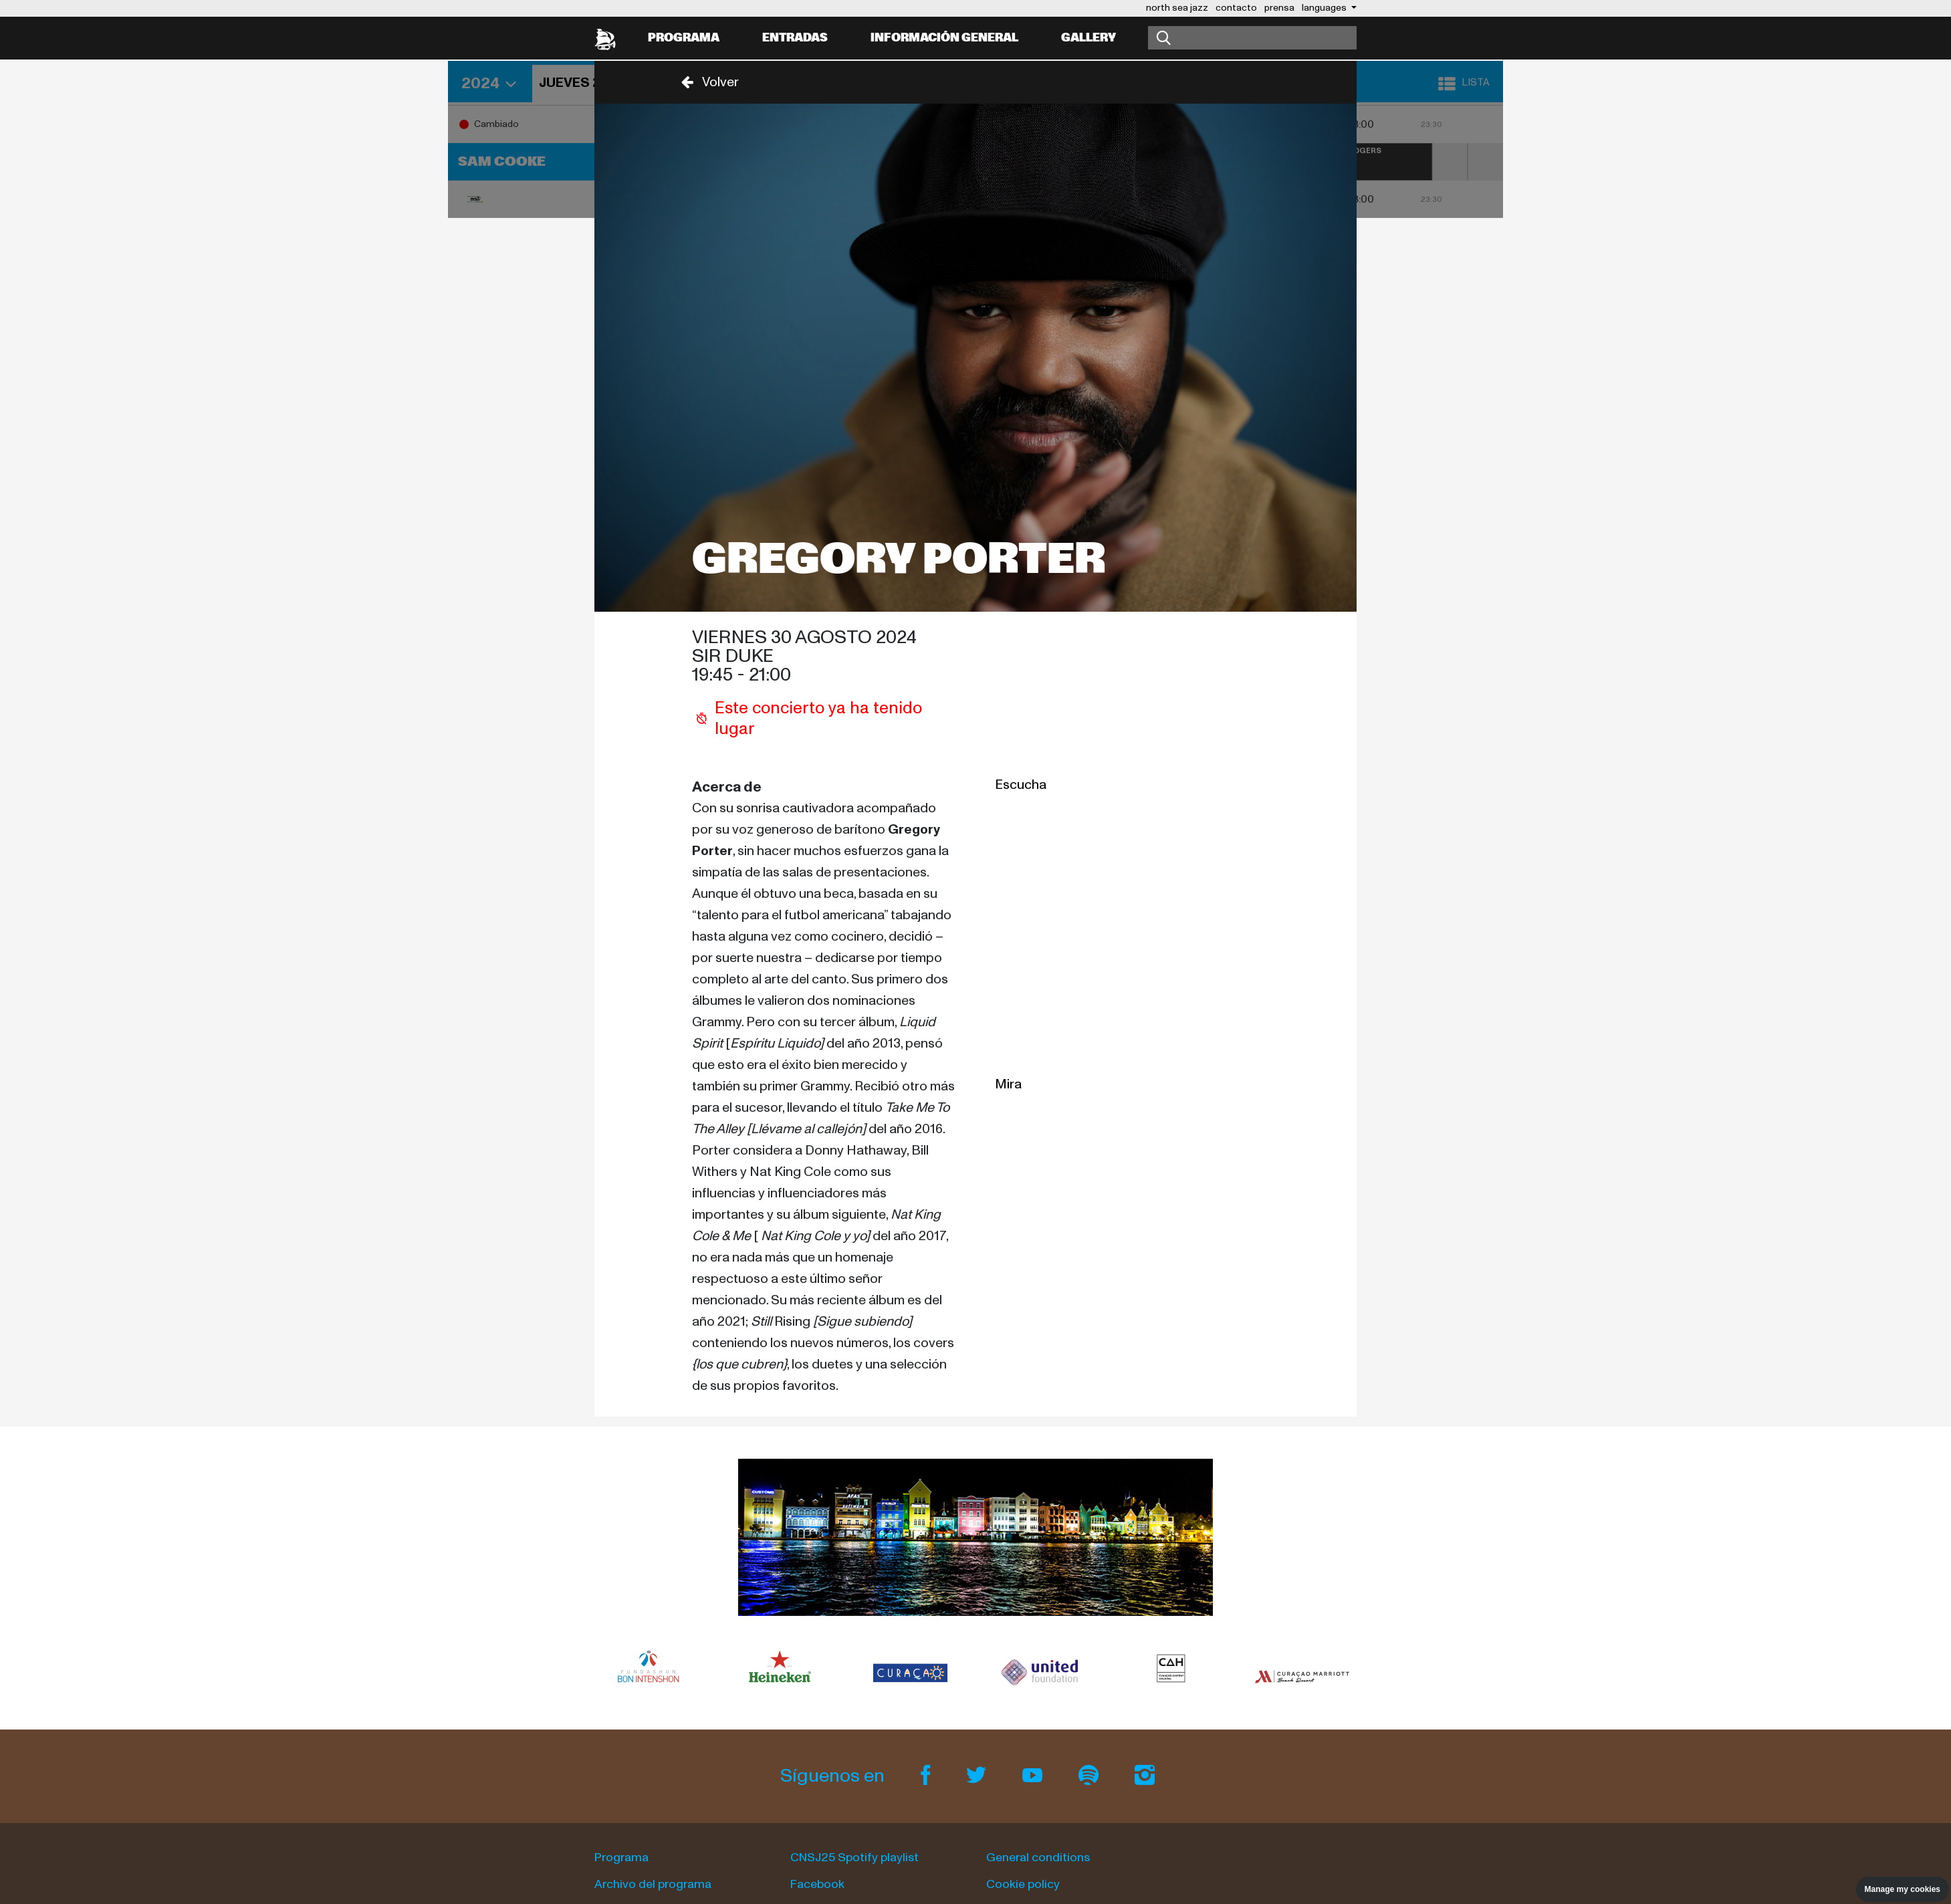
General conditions (1038, 1857)
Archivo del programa (652, 1884)
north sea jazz (1177, 7)
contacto (1236, 7)
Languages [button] (1325, 7)
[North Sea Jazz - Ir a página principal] (605, 38)
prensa (1279, 7)
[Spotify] (1090, 1776)
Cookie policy (1023, 1884)
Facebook (817, 1884)
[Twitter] (978, 1776)
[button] (706, 82)
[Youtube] (1034, 1776)
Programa (683, 37)
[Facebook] (927, 1776)
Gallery (1088, 37)
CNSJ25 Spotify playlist (854, 1857)
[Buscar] (1252, 37)
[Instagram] (1145, 1776)
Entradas (795, 37)
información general (944, 37)
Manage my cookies (1902, 1889)
